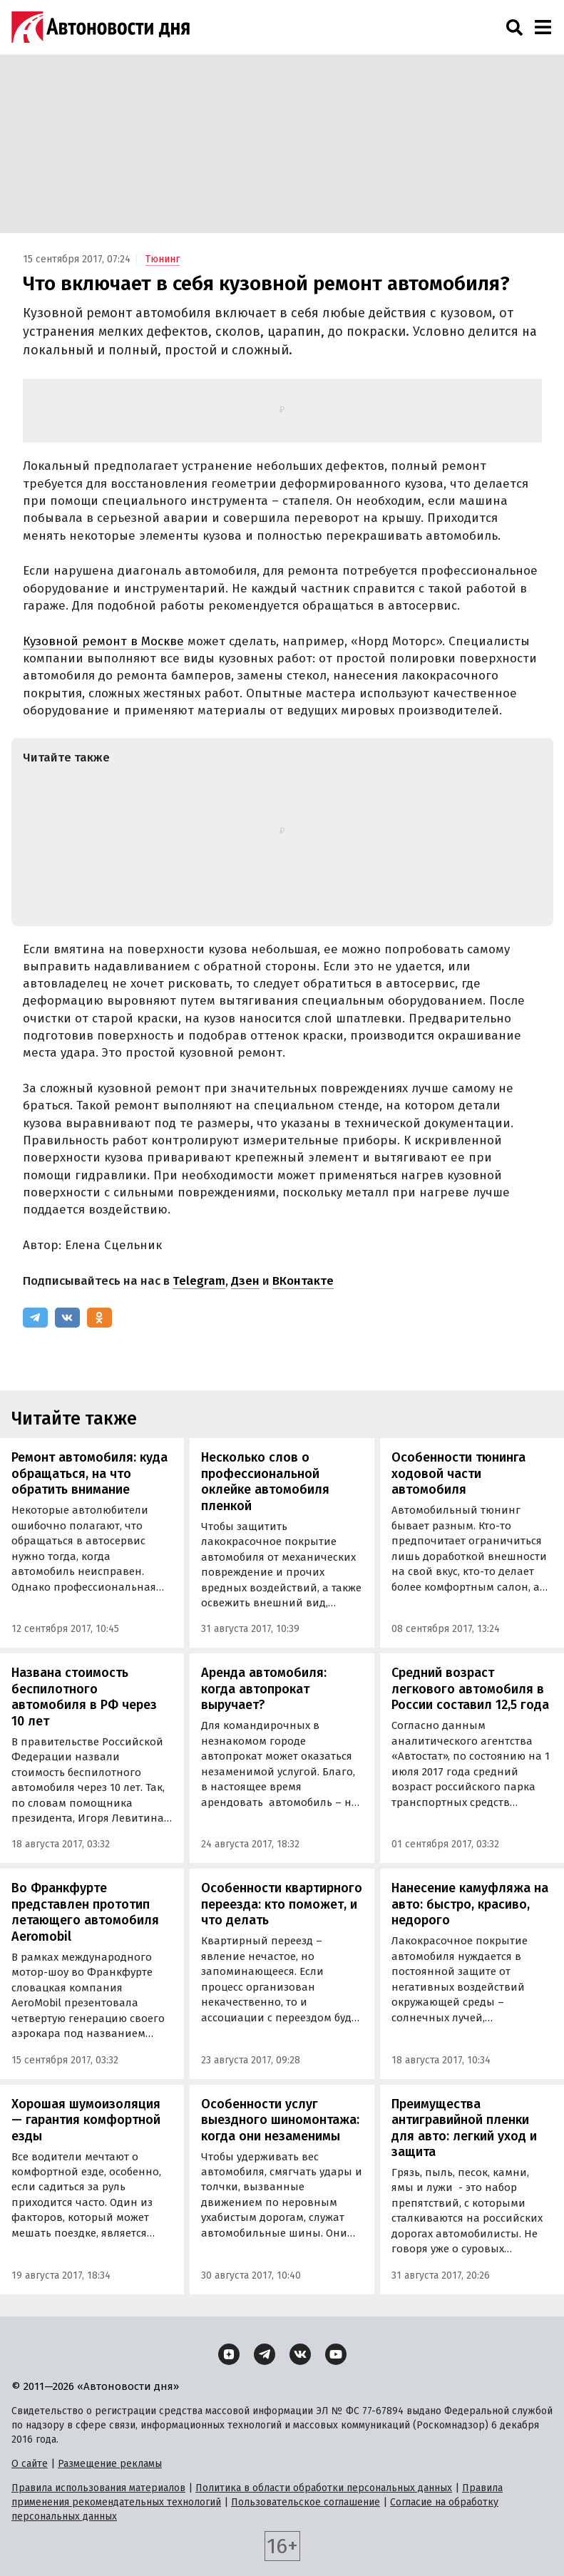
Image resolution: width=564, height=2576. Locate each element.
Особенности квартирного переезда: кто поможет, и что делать (281, 1904)
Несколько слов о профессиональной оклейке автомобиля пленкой (265, 1481)
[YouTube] (336, 2354)
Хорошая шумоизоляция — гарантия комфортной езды (85, 2120)
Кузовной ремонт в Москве (103, 641)
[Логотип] (100, 27)
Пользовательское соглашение (305, 2502)
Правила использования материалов (98, 2488)
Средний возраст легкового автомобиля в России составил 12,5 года (470, 1689)
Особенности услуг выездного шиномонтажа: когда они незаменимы (280, 2120)
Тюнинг (162, 259)
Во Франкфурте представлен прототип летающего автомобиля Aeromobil (85, 1912)
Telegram (199, 1280)
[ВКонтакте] (67, 1318)
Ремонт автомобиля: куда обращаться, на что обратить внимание (89, 1473)
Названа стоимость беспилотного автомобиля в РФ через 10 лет (84, 1697)
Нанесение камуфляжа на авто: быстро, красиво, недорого (469, 1904)
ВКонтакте (303, 1280)
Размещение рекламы (110, 2464)
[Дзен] (229, 2354)
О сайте (29, 2464)
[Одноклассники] (99, 1318)
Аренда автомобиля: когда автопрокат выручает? (264, 1689)
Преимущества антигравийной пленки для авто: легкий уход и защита (464, 2128)
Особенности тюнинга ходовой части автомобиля (458, 1473)
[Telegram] (35, 1318)
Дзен (245, 1280)
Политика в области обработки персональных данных (323, 2488)
